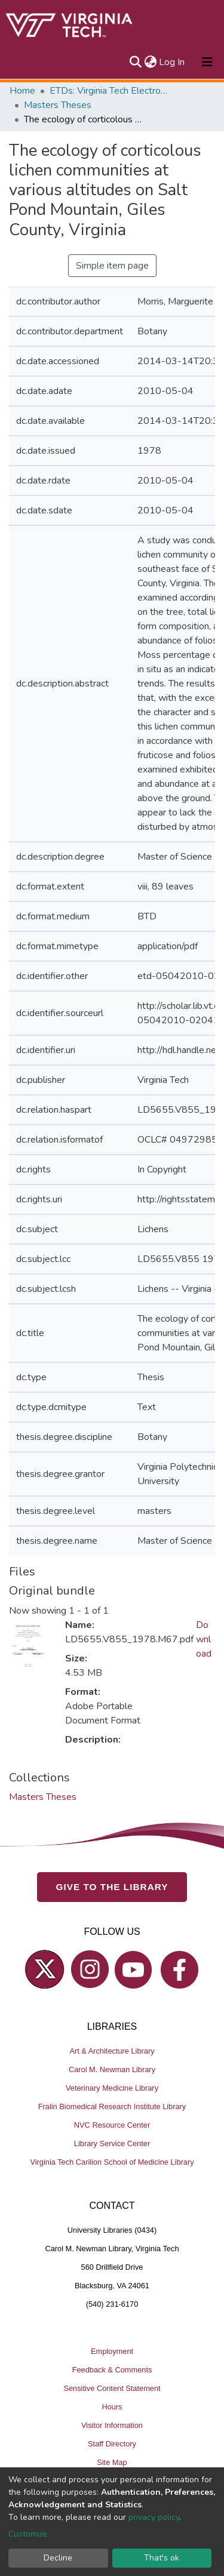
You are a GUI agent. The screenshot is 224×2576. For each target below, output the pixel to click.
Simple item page (112, 265)
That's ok (161, 2557)
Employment (112, 2351)
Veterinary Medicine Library (112, 2087)
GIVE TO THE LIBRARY (112, 1887)
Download (203, 1639)
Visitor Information (112, 2425)
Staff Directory (112, 2443)
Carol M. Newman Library (112, 2069)
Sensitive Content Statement (111, 2388)
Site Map (112, 2462)
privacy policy (153, 2517)
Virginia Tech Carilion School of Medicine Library (112, 2162)
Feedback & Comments (112, 2369)
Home (22, 90)
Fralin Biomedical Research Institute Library (112, 2106)
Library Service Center (112, 2143)
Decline (58, 2557)
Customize (27, 2534)
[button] (150, 62)
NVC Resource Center (112, 2124)
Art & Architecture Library (111, 2050)
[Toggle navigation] (207, 62)
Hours (112, 2406)
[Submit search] (135, 62)
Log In (172, 62)
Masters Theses (57, 105)
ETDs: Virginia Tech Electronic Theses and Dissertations (109, 90)
